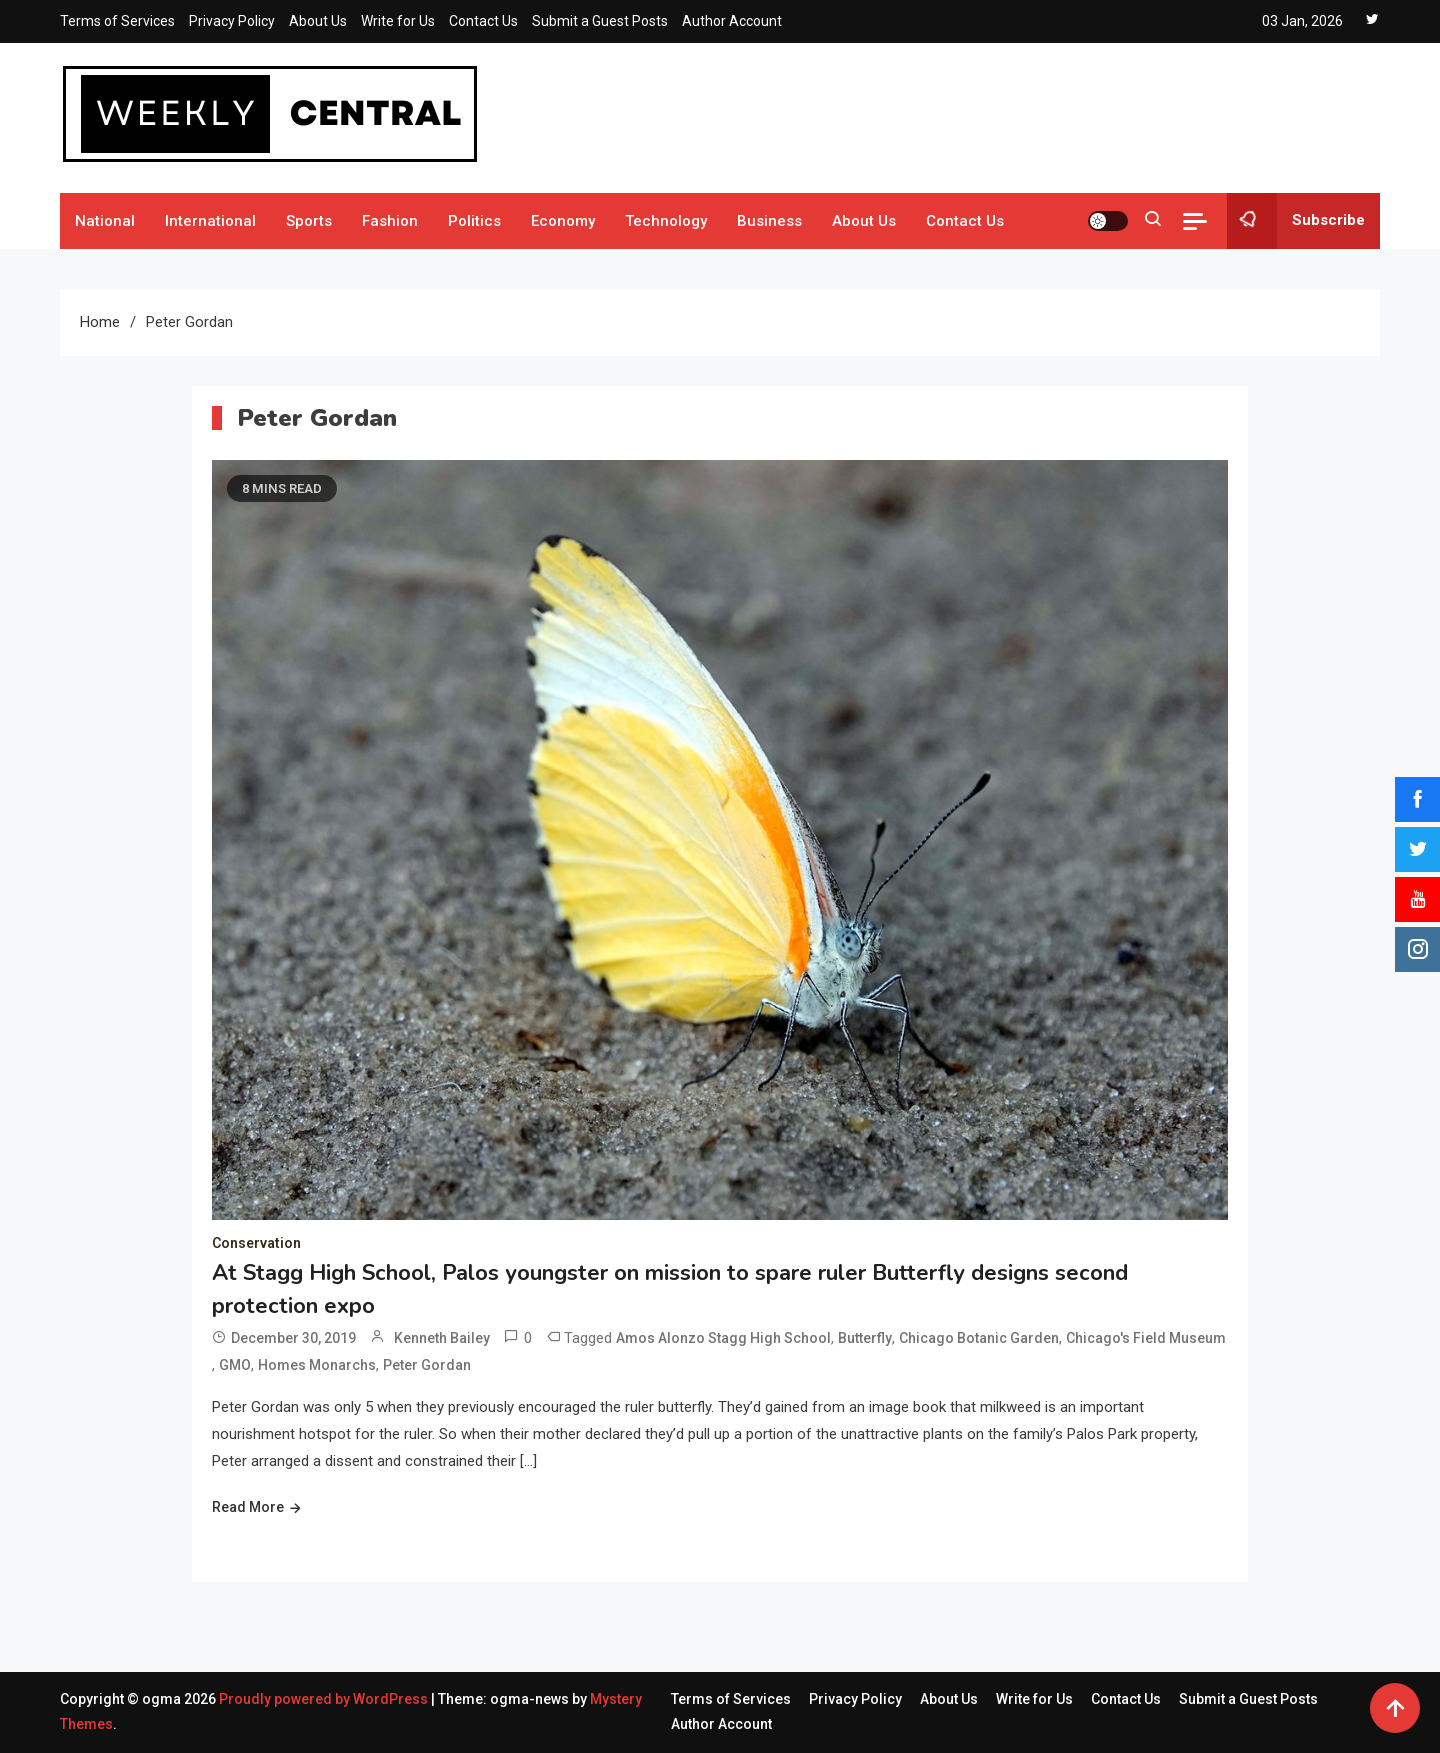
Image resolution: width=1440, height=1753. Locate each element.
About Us (318, 21)
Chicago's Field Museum (1146, 1338)
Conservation (256, 1243)
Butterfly (865, 1338)
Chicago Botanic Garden (979, 1338)
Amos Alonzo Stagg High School (723, 1338)
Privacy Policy (232, 21)
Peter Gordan (427, 1365)
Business (769, 221)
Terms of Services (117, 21)
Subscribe (1296, 221)
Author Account (732, 21)
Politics (474, 221)
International (210, 221)
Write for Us (398, 21)
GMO (235, 1365)
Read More (248, 1507)
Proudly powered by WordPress (325, 1699)
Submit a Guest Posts (600, 21)
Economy (563, 221)
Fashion (390, 221)
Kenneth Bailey (442, 1338)
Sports (309, 221)
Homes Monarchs (317, 1365)
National (105, 221)
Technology (666, 221)
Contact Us (483, 21)
